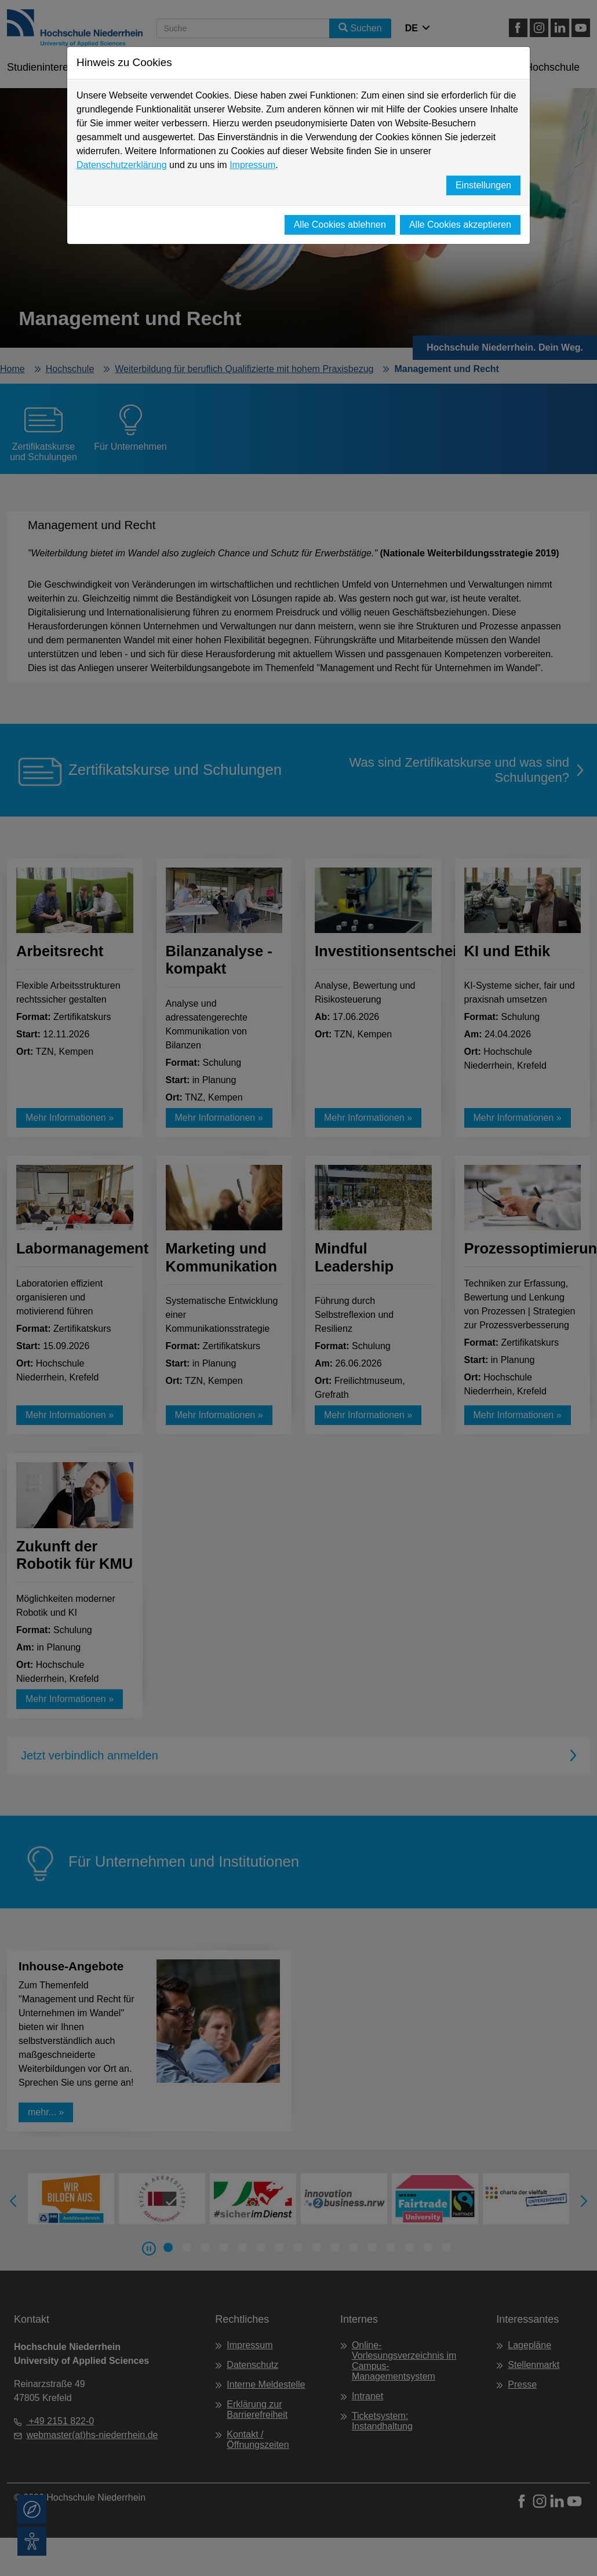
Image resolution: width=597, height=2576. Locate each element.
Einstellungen (483, 185)
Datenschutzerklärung (122, 165)
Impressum (252, 165)
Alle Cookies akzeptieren (460, 224)
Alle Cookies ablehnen (340, 224)
